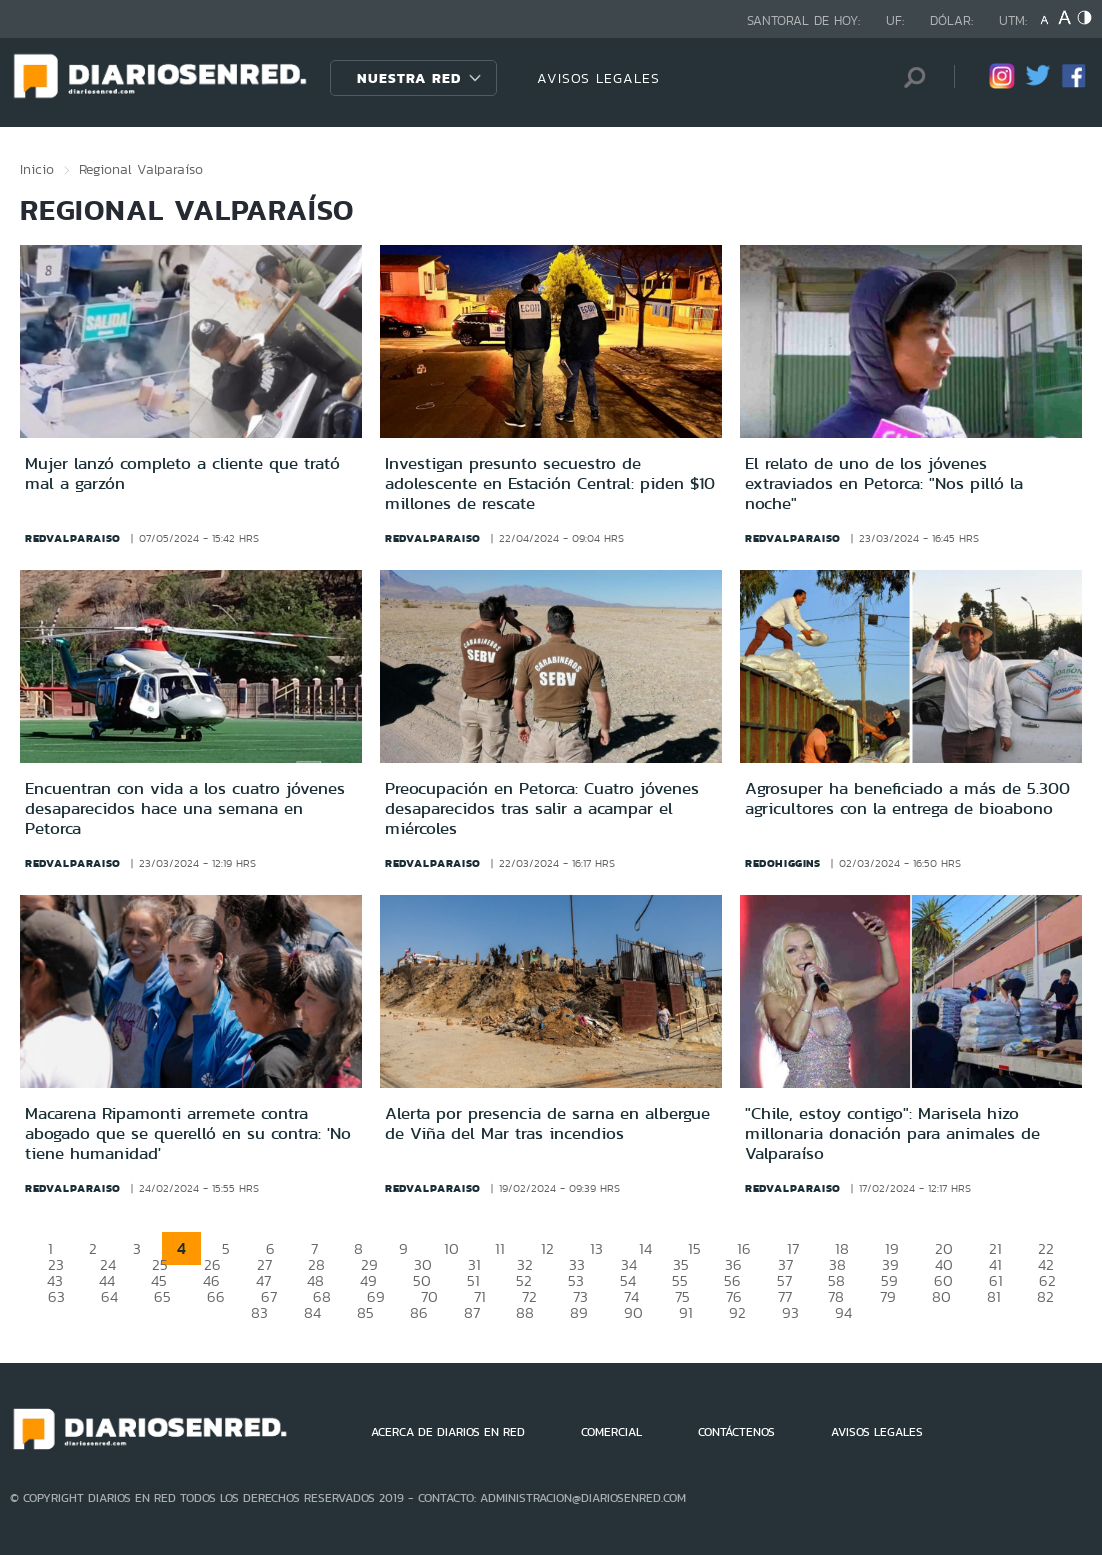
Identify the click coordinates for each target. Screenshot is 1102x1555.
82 (1045, 1296)
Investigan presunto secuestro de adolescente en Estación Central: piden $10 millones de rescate (550, 483)
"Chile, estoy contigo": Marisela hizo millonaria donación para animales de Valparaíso (892, 1133)
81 (994, 1296)
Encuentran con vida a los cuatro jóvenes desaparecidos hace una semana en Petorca (185, 808)
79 (888, 1296)
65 (162, 1296)
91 (686, 1312)
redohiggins (783, 863)
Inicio (37, 169)
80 (941, 1296)
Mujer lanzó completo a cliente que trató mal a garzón (182, 473)
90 (633, 1312)
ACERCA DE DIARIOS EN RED (448, 1432)
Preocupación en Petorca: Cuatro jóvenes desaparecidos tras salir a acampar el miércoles (542, 808)
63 (56, 1296)
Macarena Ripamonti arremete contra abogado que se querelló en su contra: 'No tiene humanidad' (188, 1133)
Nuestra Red (409, 78)
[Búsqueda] (909, 77)
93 (790, 1312)
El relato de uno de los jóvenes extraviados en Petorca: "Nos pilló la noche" (884, 483)
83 (259, 1312)
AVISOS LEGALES (598, 78)
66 (216, 1296)
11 (500, 1248)
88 (525, 1312)
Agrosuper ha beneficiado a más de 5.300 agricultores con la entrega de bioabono (907, 798)
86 (419, 1312)
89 (579, 1312)
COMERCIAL (611, 1432)
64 (109, 1296)
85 (365, 1312)
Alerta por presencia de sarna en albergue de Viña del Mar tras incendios (547, 1123)
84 (312, 1312)
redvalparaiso (73, 538)
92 (737, 1312)
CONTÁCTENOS (736, 1432)
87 (472, 1312)
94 (843, 1312)
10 (451, 1248)
